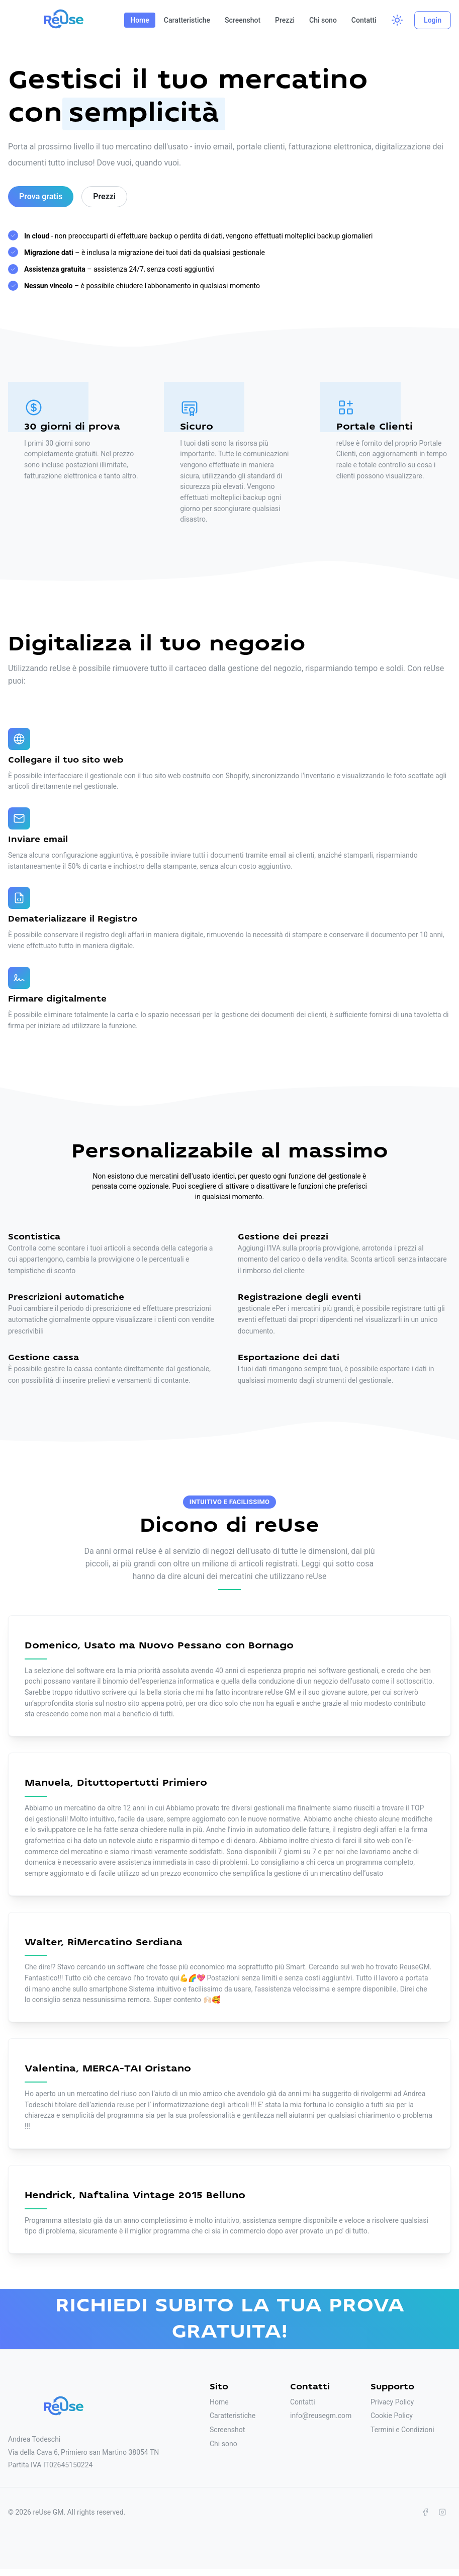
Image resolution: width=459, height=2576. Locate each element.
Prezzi (285, 20)
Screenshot (242, 20)
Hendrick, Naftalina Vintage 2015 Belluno (135, 2195)
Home (139, 20)
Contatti (364, 20)
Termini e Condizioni (402, 2430)
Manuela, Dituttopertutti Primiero (116, 1783)
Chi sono (323, 20)
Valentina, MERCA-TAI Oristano (108, 2068)
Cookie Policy (392, 2416)
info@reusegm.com (320, 2416)
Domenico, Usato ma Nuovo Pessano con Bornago (159, 1645)
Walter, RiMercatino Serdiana (103, 1942)
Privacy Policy (392, 2402)
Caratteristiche (187, 20)
